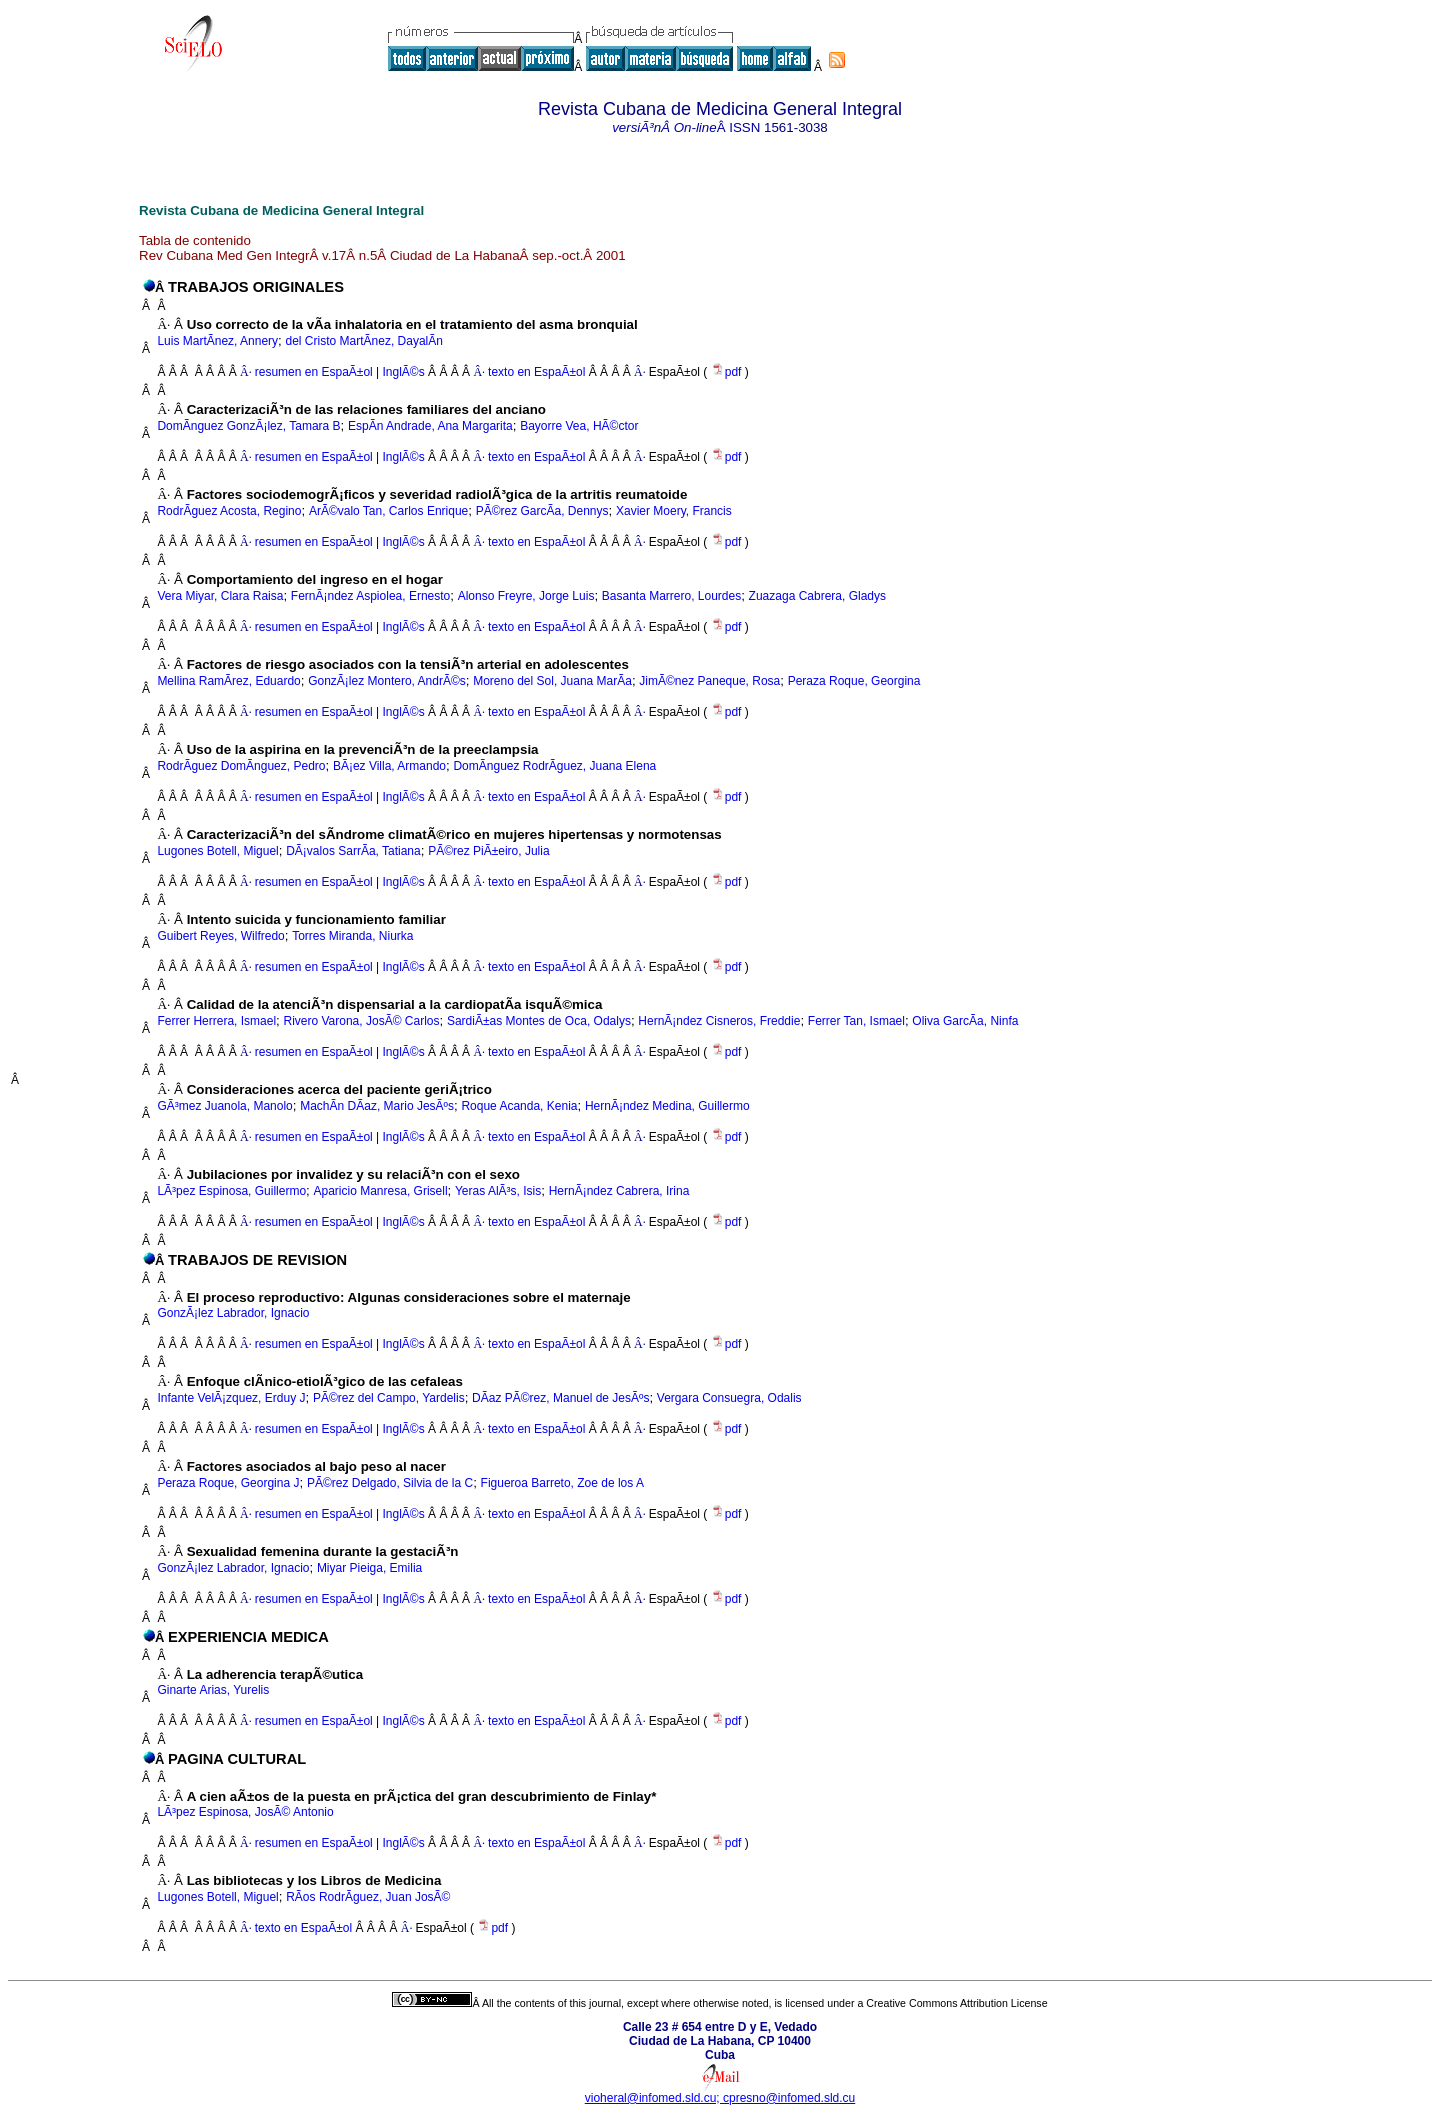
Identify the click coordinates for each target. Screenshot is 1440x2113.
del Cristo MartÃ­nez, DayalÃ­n (364, 341)
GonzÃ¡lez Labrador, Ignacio (233, 1313)
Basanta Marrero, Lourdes (671, 596)
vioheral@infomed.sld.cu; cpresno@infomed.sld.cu (720, 2098)
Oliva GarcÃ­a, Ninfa (965, 1021)
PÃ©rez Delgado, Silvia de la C (390, 1483)
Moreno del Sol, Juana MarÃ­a (552, 681)
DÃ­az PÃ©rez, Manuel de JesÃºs (560, 1398)
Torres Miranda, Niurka (352, 936)
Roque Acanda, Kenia (519, 1106)
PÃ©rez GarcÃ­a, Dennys (542, 511)
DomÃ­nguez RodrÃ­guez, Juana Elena (554, 766)
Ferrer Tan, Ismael (856, 1021)
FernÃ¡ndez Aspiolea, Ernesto (370, 596)
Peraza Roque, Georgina (854, 681)
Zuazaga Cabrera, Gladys (817, 596)
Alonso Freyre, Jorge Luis (526, 596)
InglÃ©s (402, 372)
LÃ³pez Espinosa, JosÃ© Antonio (245, 1812)
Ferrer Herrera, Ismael (216, 1021)
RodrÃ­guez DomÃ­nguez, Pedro (241, 766)
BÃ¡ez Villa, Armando (389, 766)
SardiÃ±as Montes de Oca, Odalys (539, 1021)
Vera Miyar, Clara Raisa (220, 596)
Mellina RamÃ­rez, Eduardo (228, 681)
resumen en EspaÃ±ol (314, 372)
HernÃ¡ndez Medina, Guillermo (667, 1106)
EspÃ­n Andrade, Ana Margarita (430, 426)
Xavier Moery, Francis (674, 511)
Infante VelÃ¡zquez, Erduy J (231, 1398)
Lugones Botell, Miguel (217, 851)
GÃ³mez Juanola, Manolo (224, 1106)
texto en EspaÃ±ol (536, 372)
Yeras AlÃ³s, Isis (498, 1191)
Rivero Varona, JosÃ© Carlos (361, 1021)
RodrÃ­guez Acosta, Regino (229, 511)
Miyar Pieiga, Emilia (369, 1568)
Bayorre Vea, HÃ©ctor (579, 426)
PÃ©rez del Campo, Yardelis (389, 1398)
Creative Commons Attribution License (956, 2003)
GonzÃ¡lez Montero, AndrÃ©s (387, 681)
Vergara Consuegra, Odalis (729, 1398)
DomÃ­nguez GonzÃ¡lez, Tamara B (248, 426)
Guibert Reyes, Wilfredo (220, 936)
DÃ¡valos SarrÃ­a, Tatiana (353, 851)
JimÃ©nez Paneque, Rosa (709, 681)
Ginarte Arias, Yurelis (213, 1690)
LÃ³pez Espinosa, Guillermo (231, 1191)
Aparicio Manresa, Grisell (381, 1191)
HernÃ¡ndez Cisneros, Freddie (719, 1021)
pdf (728, 372)
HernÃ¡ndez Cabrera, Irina (619, 1191)
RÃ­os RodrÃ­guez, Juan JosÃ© (368, 1897)
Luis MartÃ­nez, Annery (217, 341)
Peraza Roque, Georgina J (228, 1483)
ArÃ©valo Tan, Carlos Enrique (388, 511)
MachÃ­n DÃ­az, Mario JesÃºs (377, 1106)
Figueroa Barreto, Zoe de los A (562, 1483)
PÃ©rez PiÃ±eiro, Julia (488, 851)
